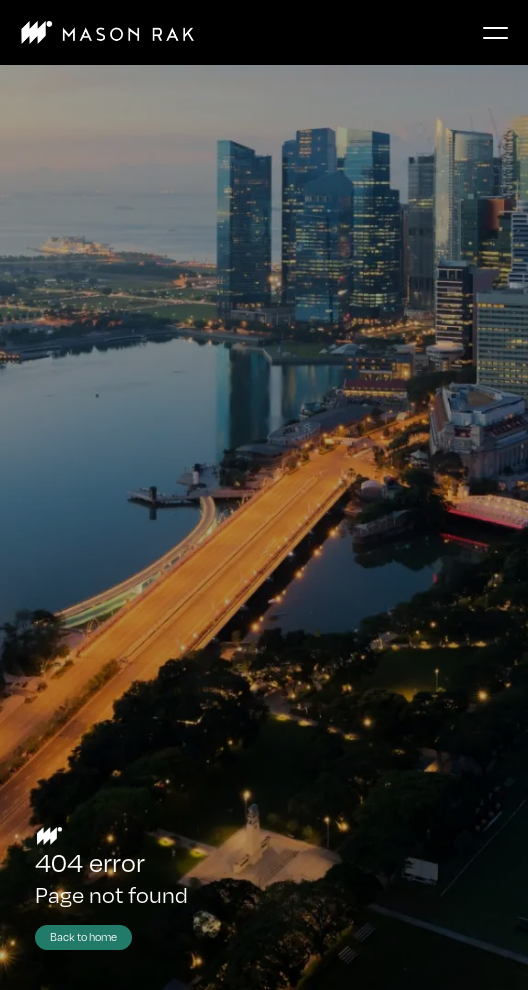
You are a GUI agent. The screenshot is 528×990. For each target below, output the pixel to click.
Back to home (83, 936)
